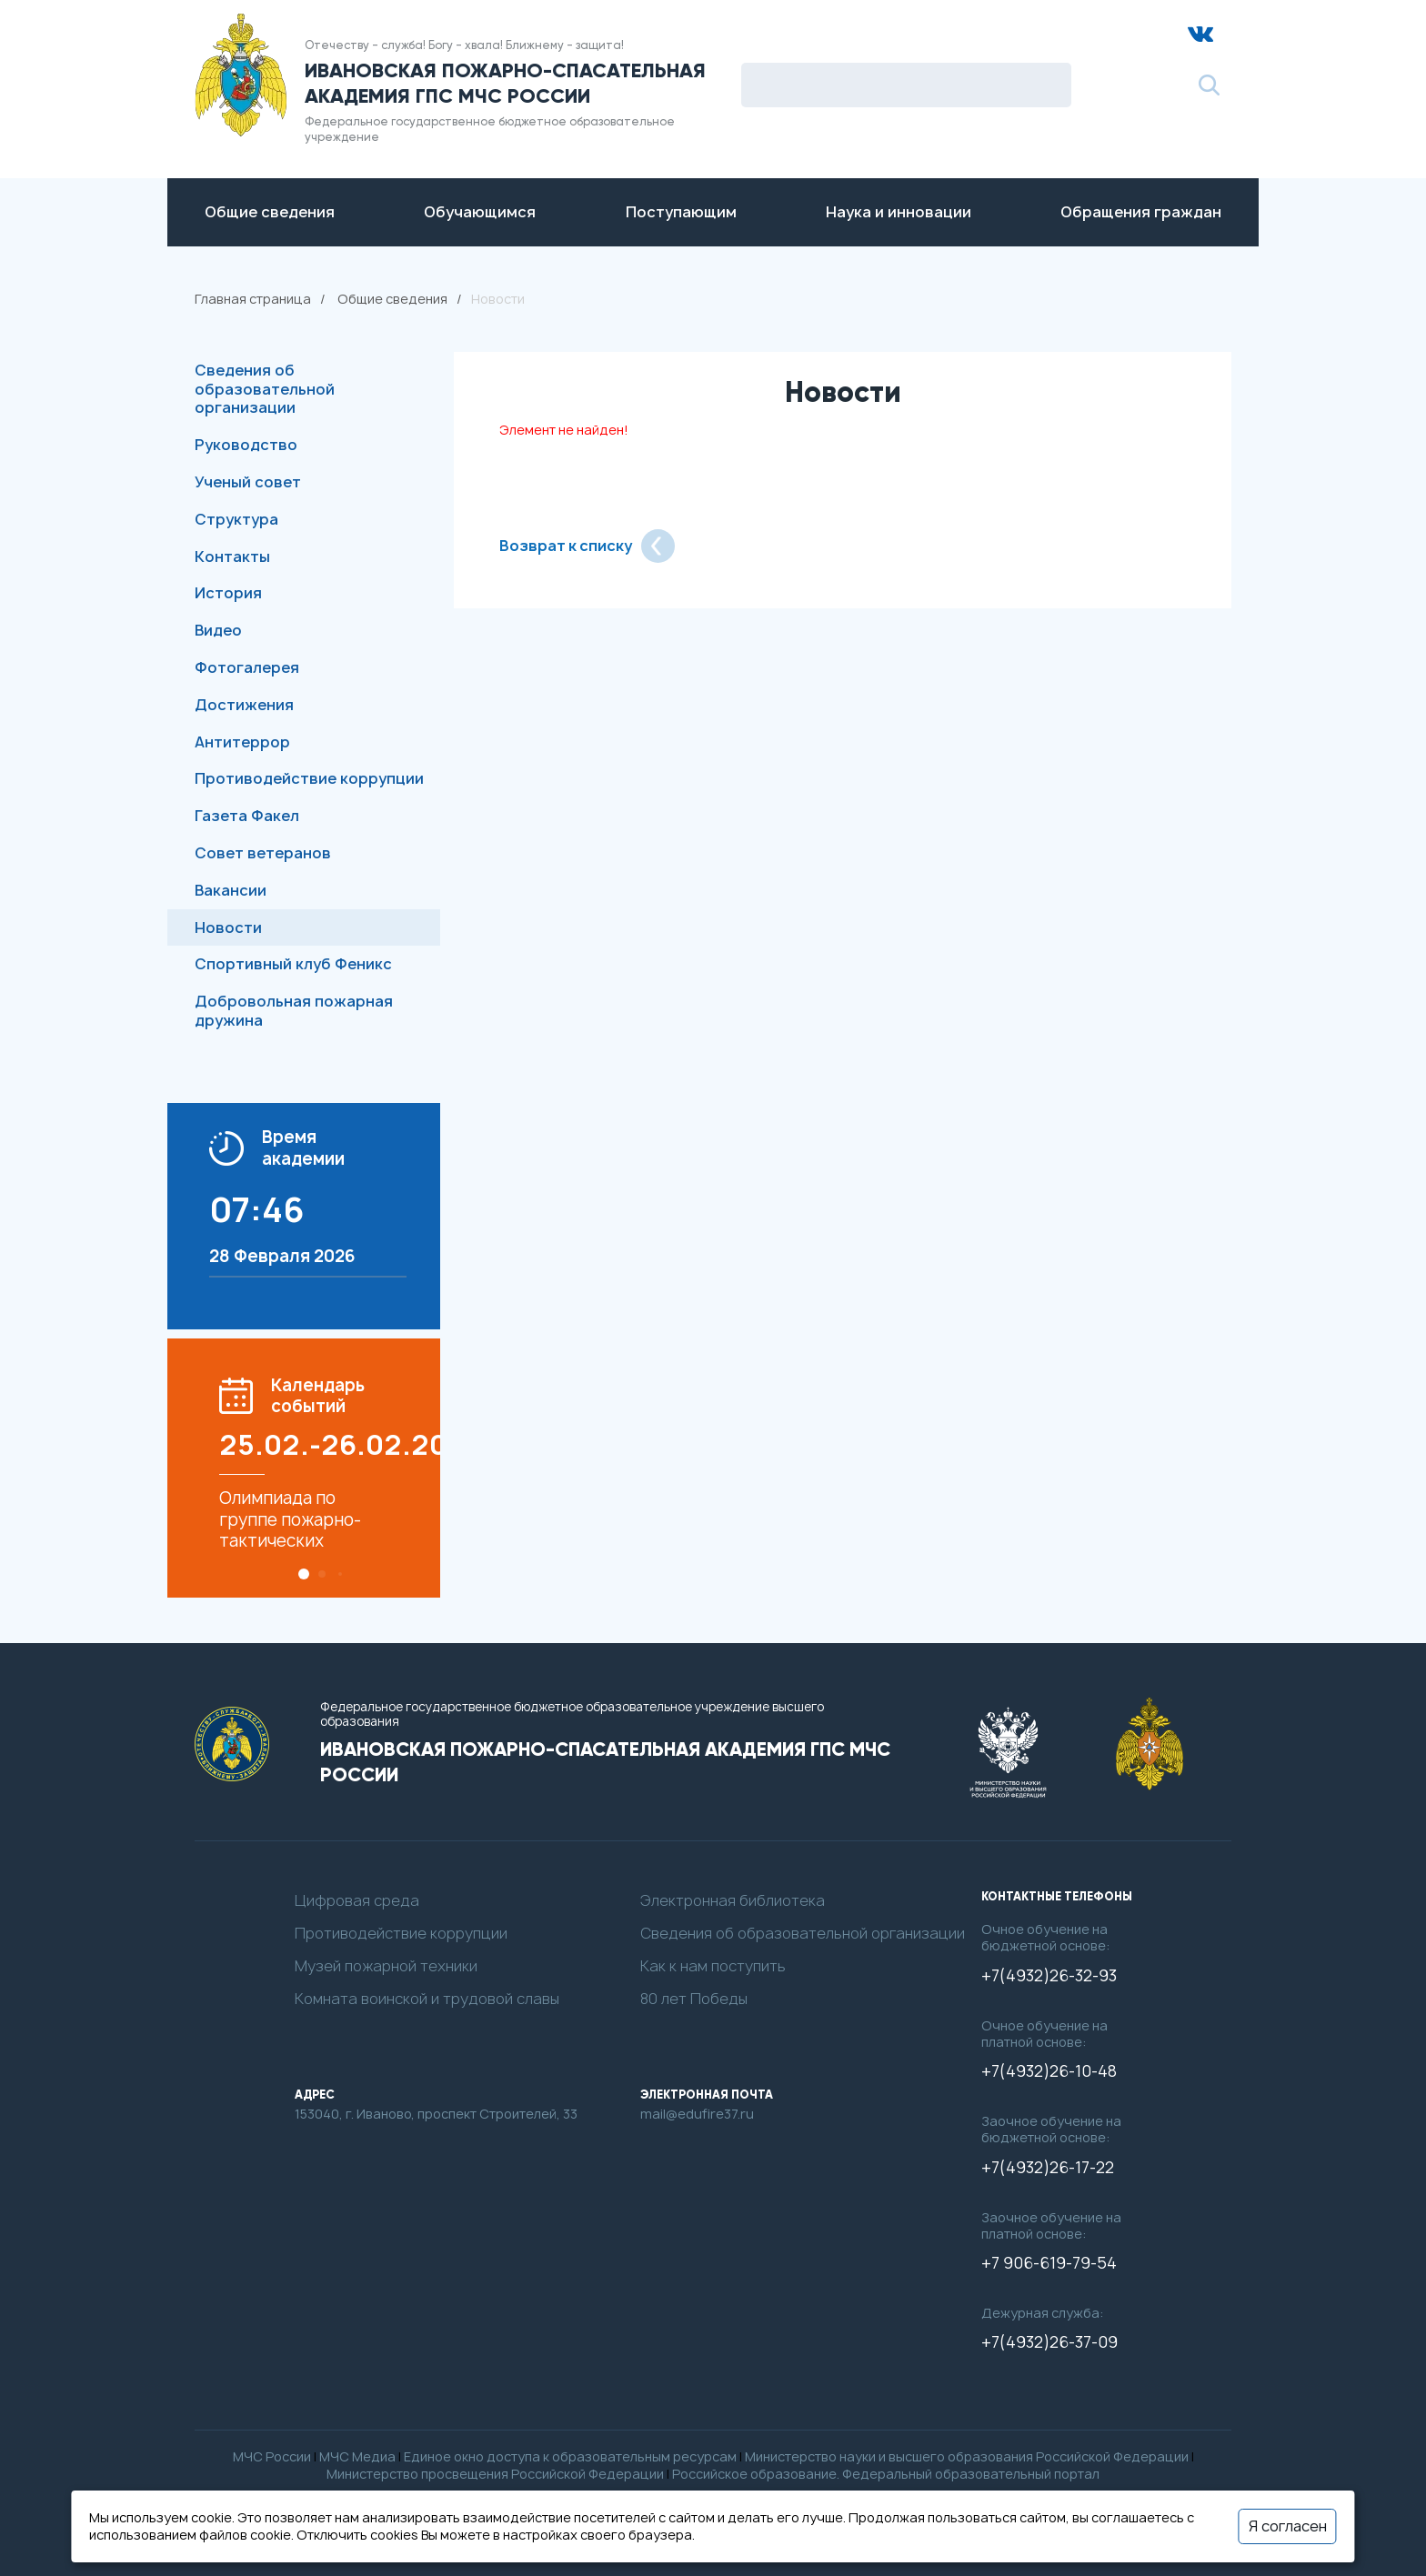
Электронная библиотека (732, 1900)
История (228, 593)
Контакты (232, 556)
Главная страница (253, 298)
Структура (236, 519)
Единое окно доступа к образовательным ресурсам (570, 2456)
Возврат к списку (587, 546)
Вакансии (230, 890)
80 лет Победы (694, 1999)
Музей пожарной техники (386, 1966)
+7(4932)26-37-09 (1049, 2342)
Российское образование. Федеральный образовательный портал (886, 2473)
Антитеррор (242, 742)
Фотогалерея (247, 667)
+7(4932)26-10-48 (1049, 2071)
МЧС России (272, 2456)
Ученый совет (248, 482)
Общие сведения (392, 298)
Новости (228, 927)
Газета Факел (247, 816)
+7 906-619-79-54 (1049, 2263)
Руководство (246, 445)
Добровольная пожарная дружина (294, 1010)
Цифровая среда (357, 1900)
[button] (303, 1574)
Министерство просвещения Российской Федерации (495, 2473)
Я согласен (1288, 2526)
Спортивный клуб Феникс (293, 964)
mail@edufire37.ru (697, 2114)
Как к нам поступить (713, 1966)
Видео (218, 630)
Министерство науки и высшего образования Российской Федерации (967, 2456)
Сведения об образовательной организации (265, 389)
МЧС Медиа (357, 2456)
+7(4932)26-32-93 (1049, 1976)
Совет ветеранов (263, 853)
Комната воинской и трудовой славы (427, 1999)
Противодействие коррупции (309, 778)
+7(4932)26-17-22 (1047, 2168)
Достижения (244, 705)
